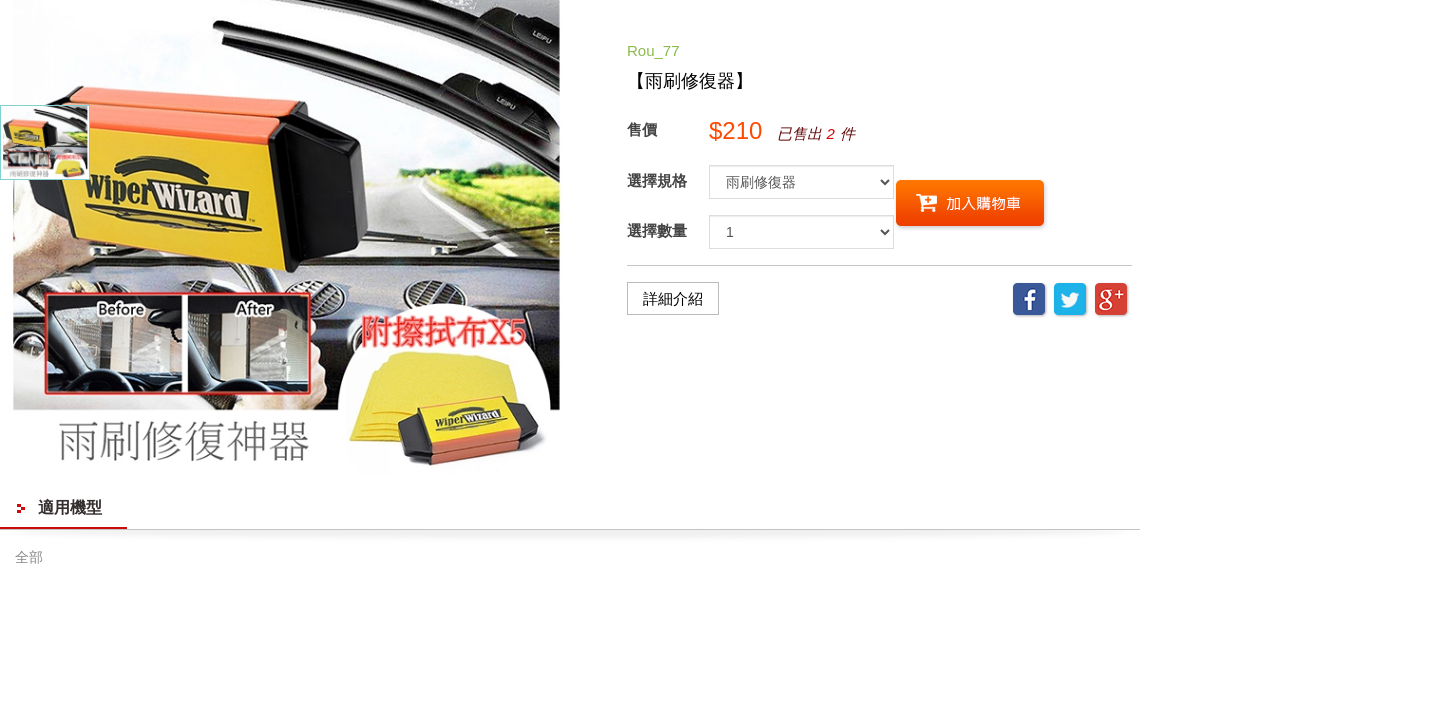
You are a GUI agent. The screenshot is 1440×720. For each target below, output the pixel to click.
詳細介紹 (673, 298)
